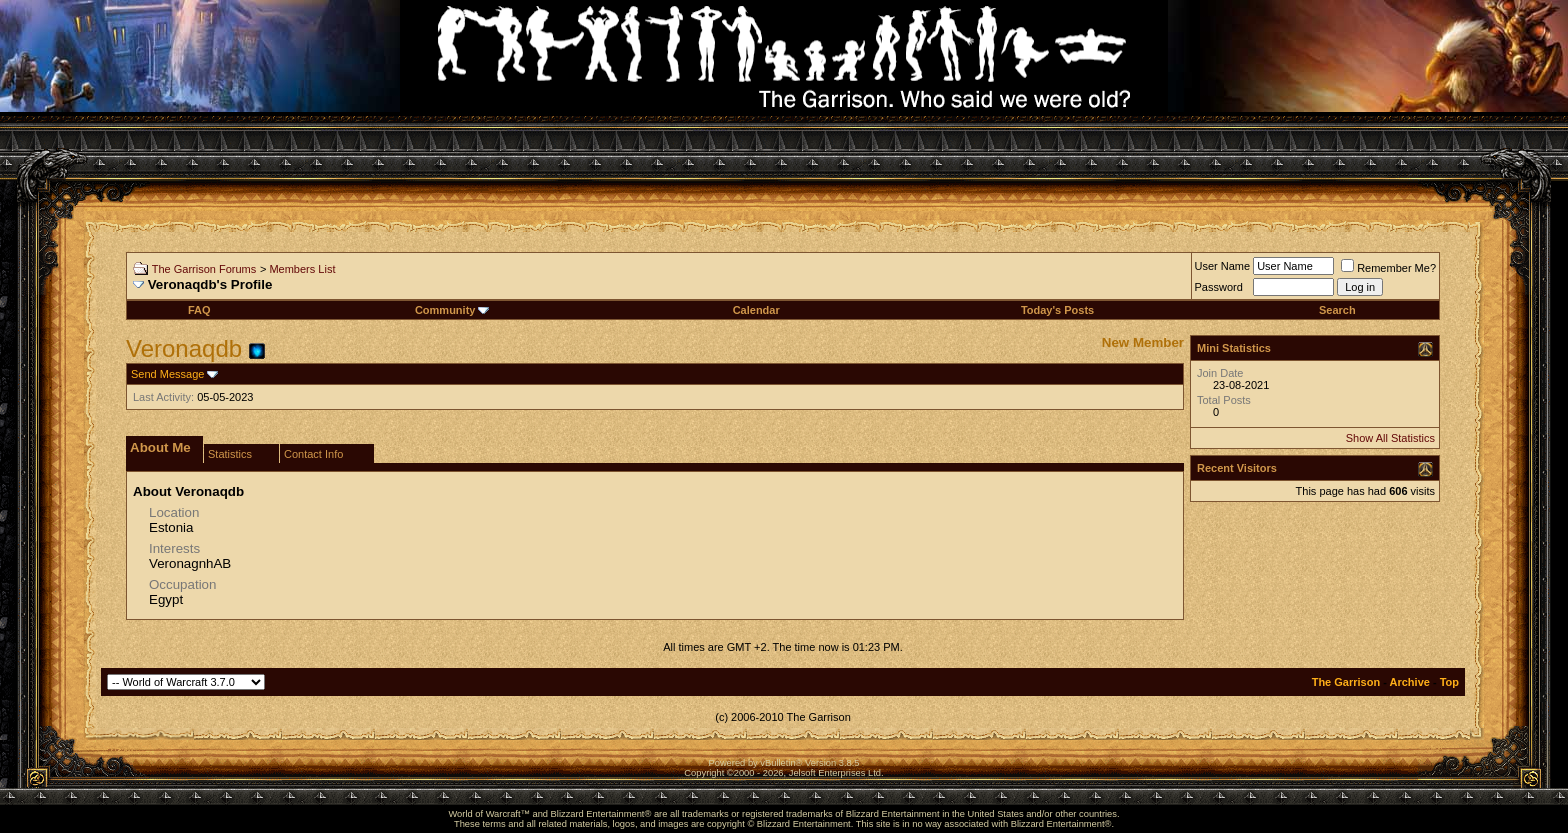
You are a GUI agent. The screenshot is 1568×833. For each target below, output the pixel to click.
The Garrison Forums (204, 269)
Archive (1410, 682)
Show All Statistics (1390, 438)
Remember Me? (1388, 268)
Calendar (756, 310)
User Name (1223, 266)
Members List (302, 269)
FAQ (199, 310)
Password (1219, 287)
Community (452, 310)
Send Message (167, 374)
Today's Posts (1057, 310)
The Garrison (1346, 682)
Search (1337, 310)
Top (1449, 682)
